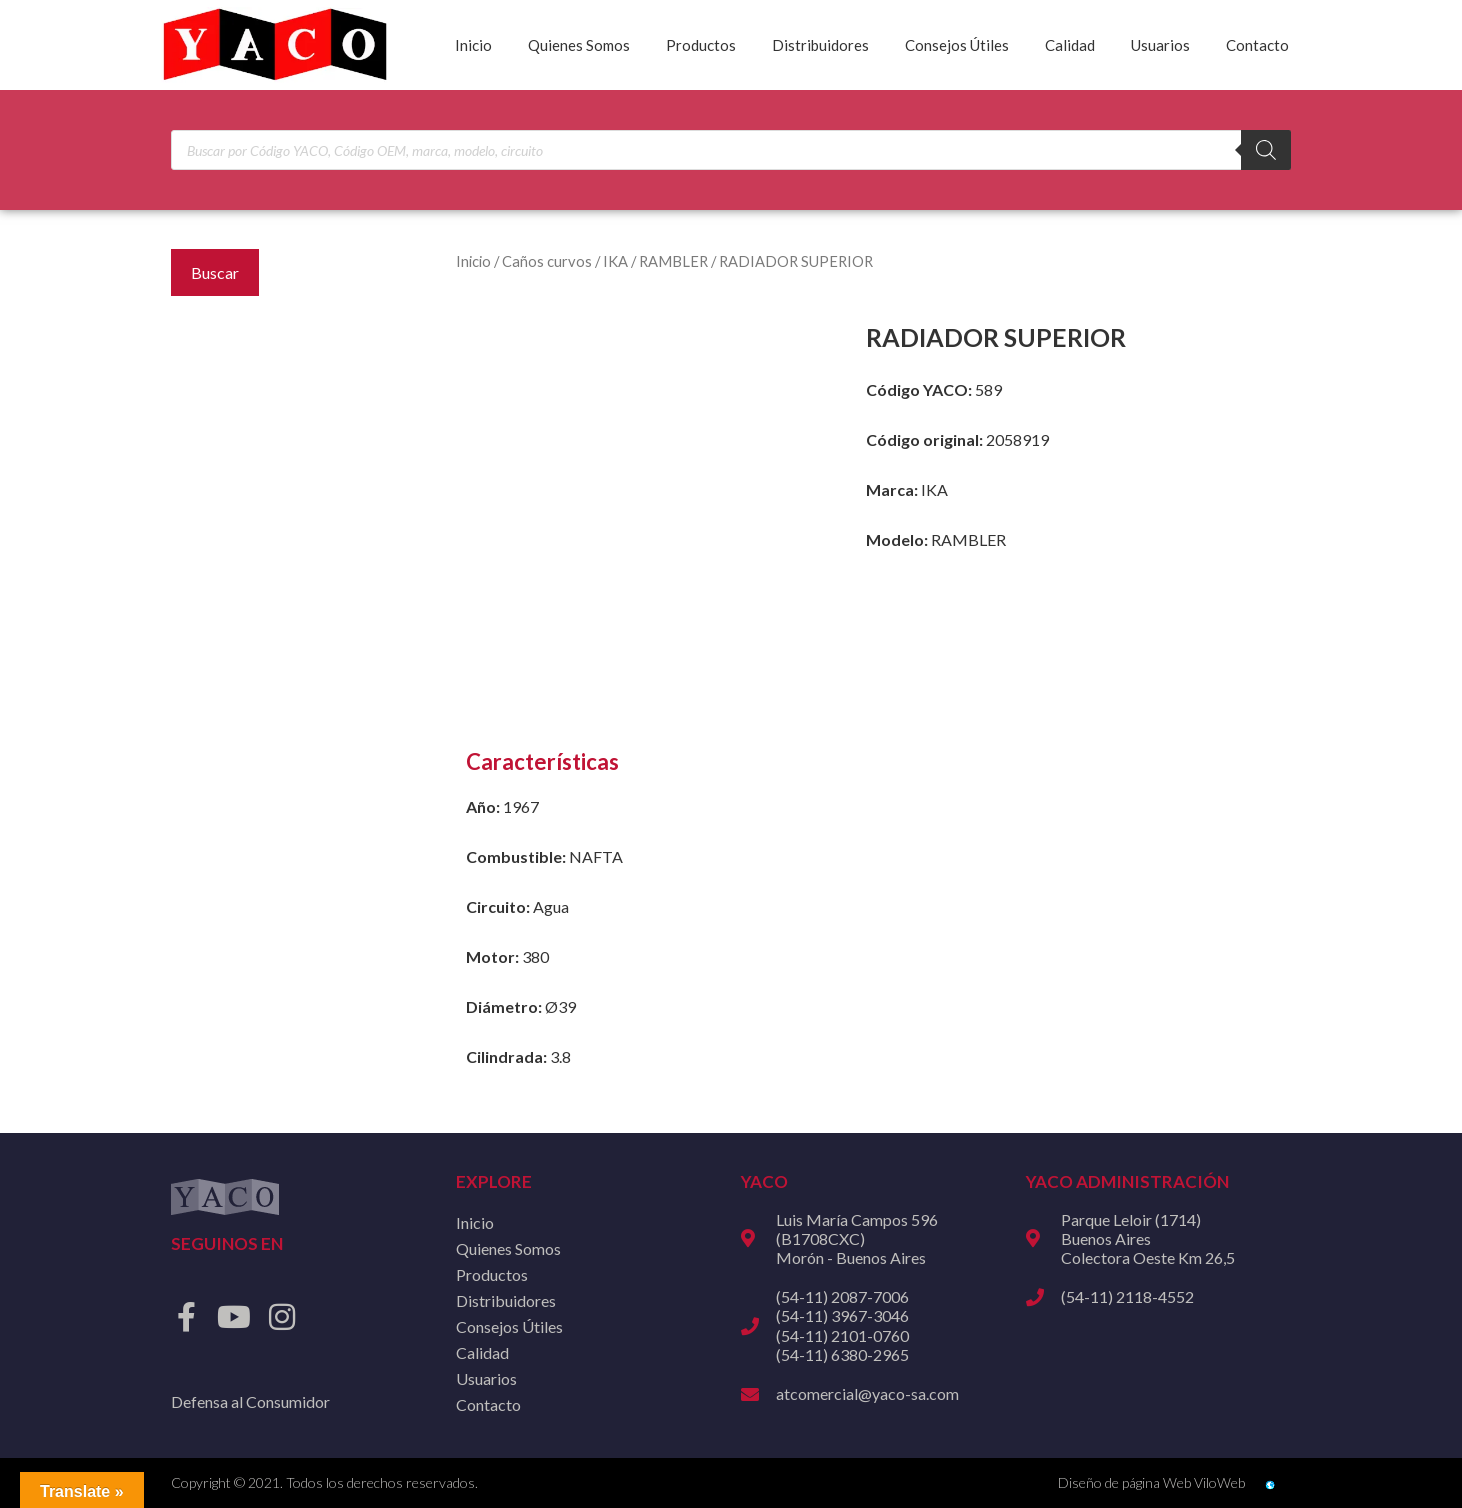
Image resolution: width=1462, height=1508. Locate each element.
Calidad (1070, 45)
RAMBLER (673, 261)
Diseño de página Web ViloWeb (1151, 1482)
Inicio (473, 45)
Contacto (1257, 45)
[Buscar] (1266, 150)
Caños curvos (547, 261)
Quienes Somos (579, 45)
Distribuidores (820, 45)
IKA (615, 261)
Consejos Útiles (957, 45)
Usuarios (1160, 45)
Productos (701, 45)
